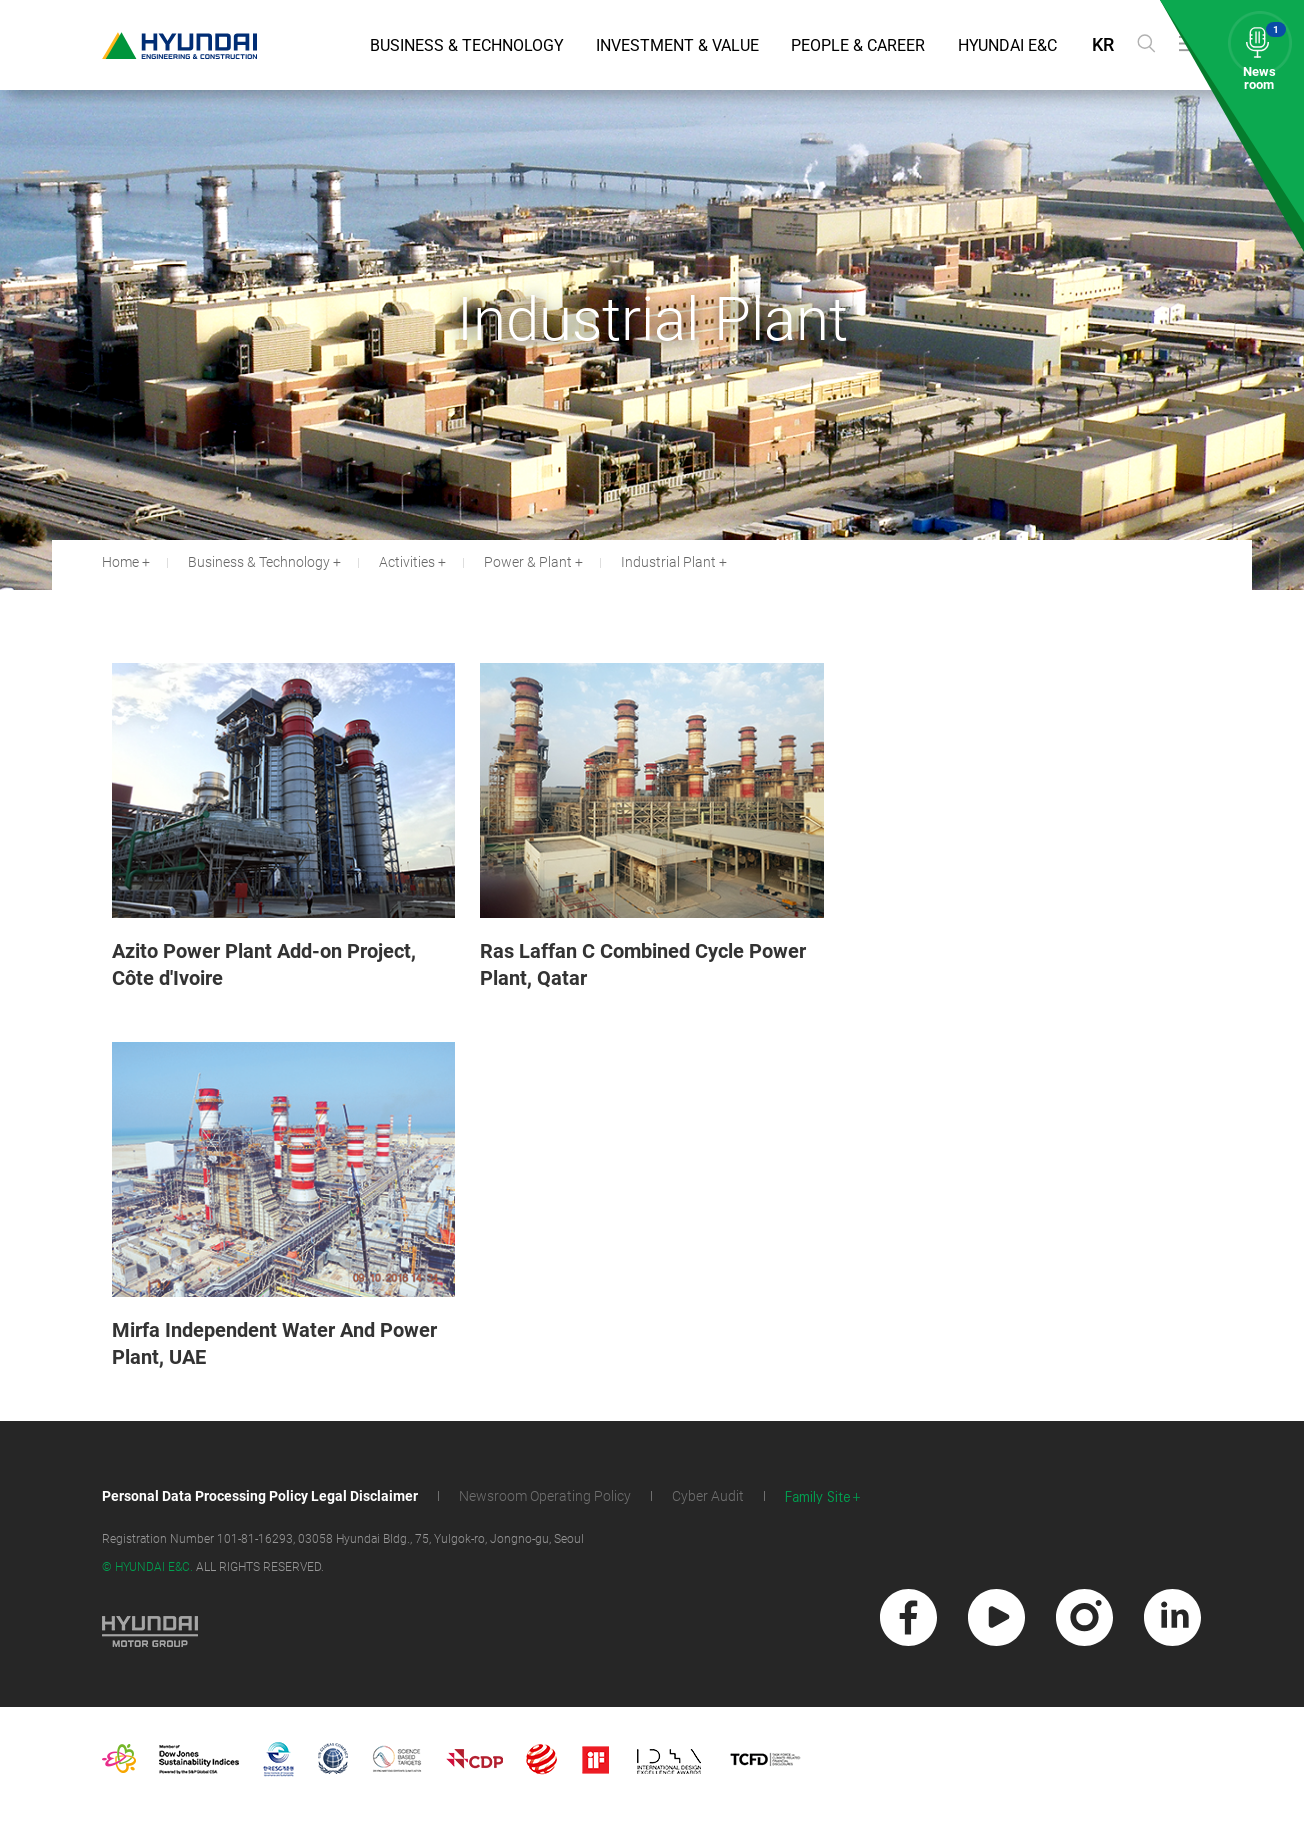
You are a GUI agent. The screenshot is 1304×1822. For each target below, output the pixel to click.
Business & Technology (467, 45)
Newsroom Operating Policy (545, 1496)
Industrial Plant (668, 562)
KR (1103, 44)
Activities (407, 562)
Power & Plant (528, 562)
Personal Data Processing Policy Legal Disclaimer (260, 1496)
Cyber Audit (708, 1496)
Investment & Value (677, 45)
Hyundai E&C (1007, 45)
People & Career (858, 45)
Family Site (818, 1497)
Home (120, 562)
